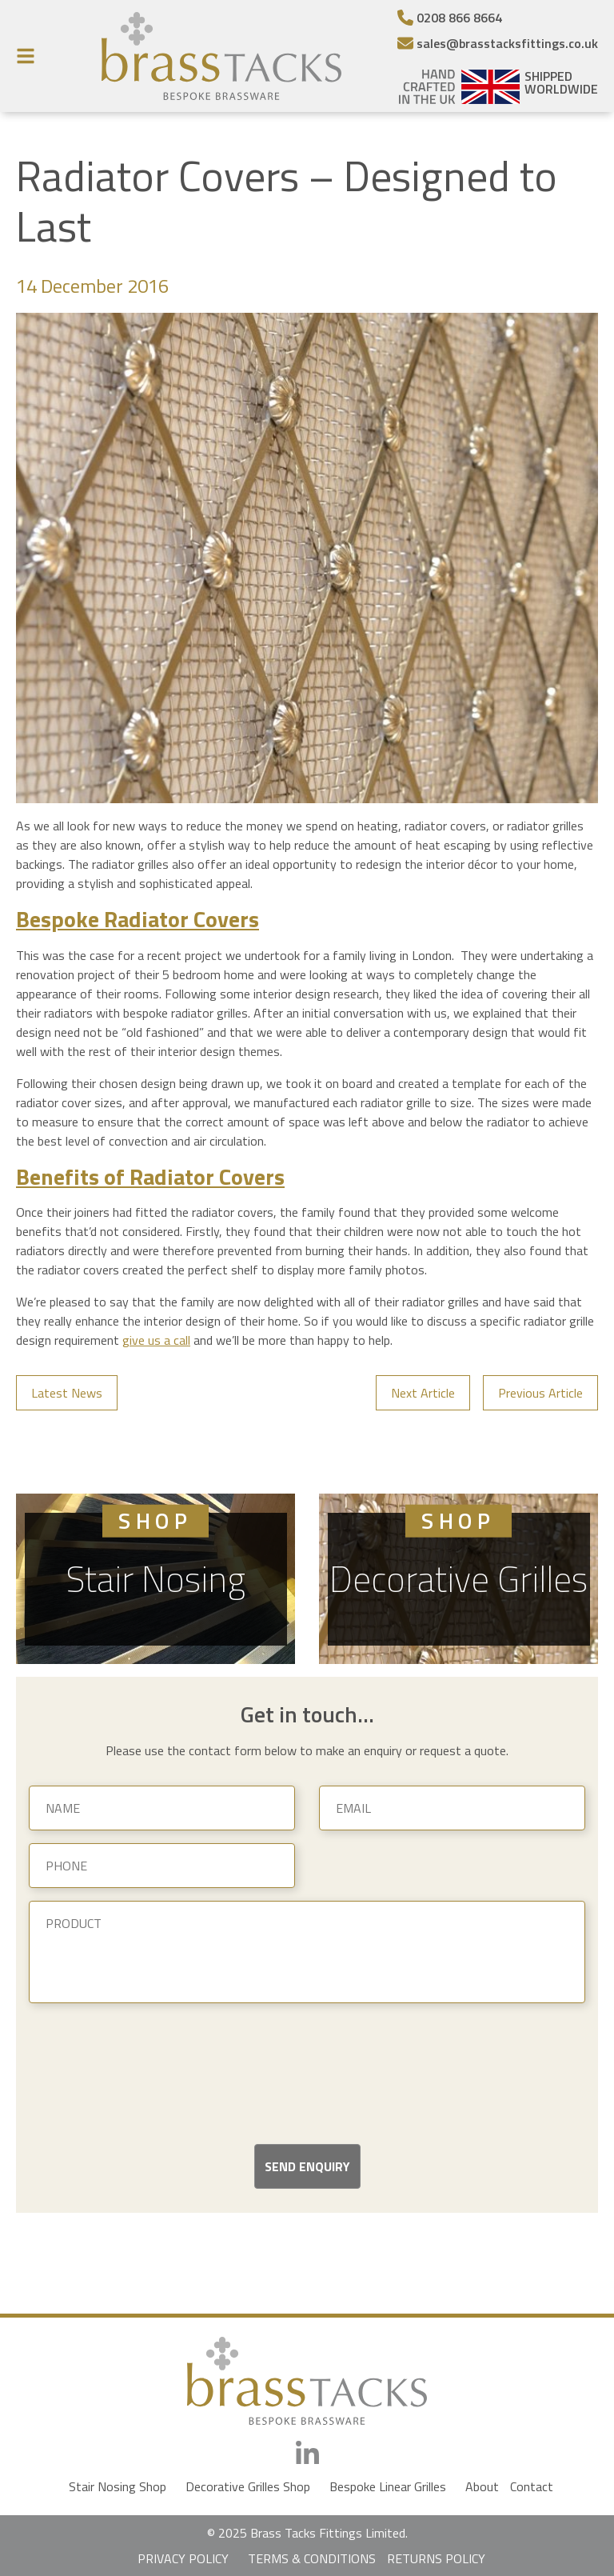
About (482, 2486)
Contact (531, 2486)
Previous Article (540, 1392)
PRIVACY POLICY (183, 2558)
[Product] (307, 1952)
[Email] (497, 43)
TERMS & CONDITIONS (312, 2558)
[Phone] (162, 1865)
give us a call (156, 1340)
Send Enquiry (307, 2166)
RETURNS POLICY (436, 2558)
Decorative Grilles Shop (247, 2486)
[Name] (162, 1808)
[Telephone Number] (497, 17)
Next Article (423, 1392)
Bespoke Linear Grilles (387, 2486)
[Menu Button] (30, 56)
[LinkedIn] (307, 2454)
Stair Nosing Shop (117, 2486)
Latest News (66, 1392)
